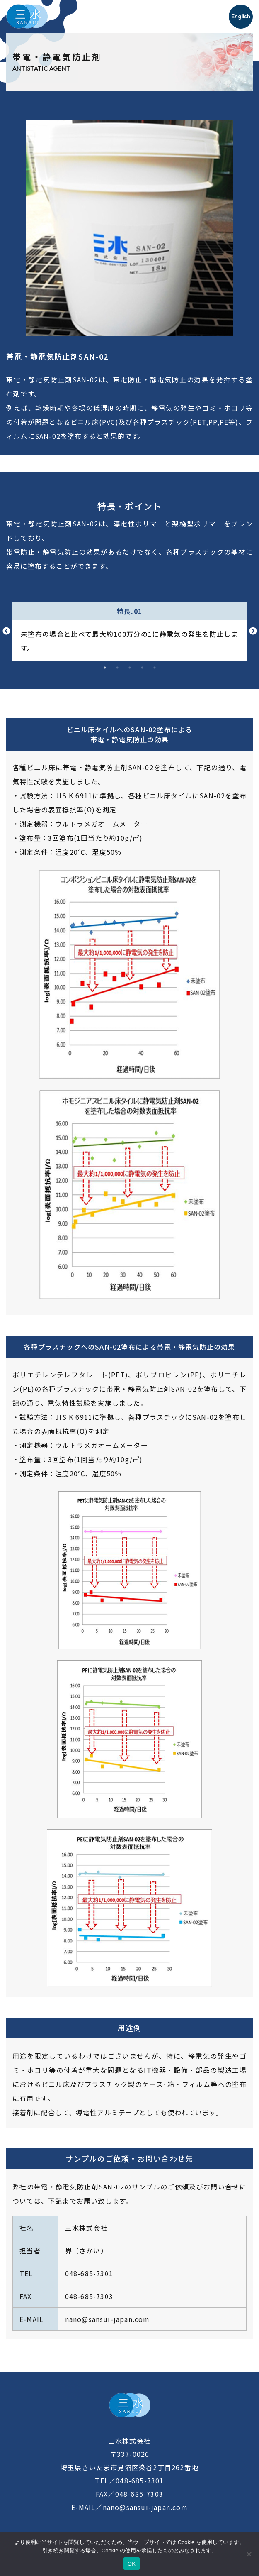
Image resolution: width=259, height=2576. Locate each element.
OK (132, 2564)
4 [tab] (142, 667)
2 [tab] (117, 667)
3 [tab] (130, 667)
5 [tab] (154, 667)
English (240, 16)
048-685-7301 (89, 2273)
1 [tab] (105, 667)
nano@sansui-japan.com (107, 2319)
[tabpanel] (129, 631)
